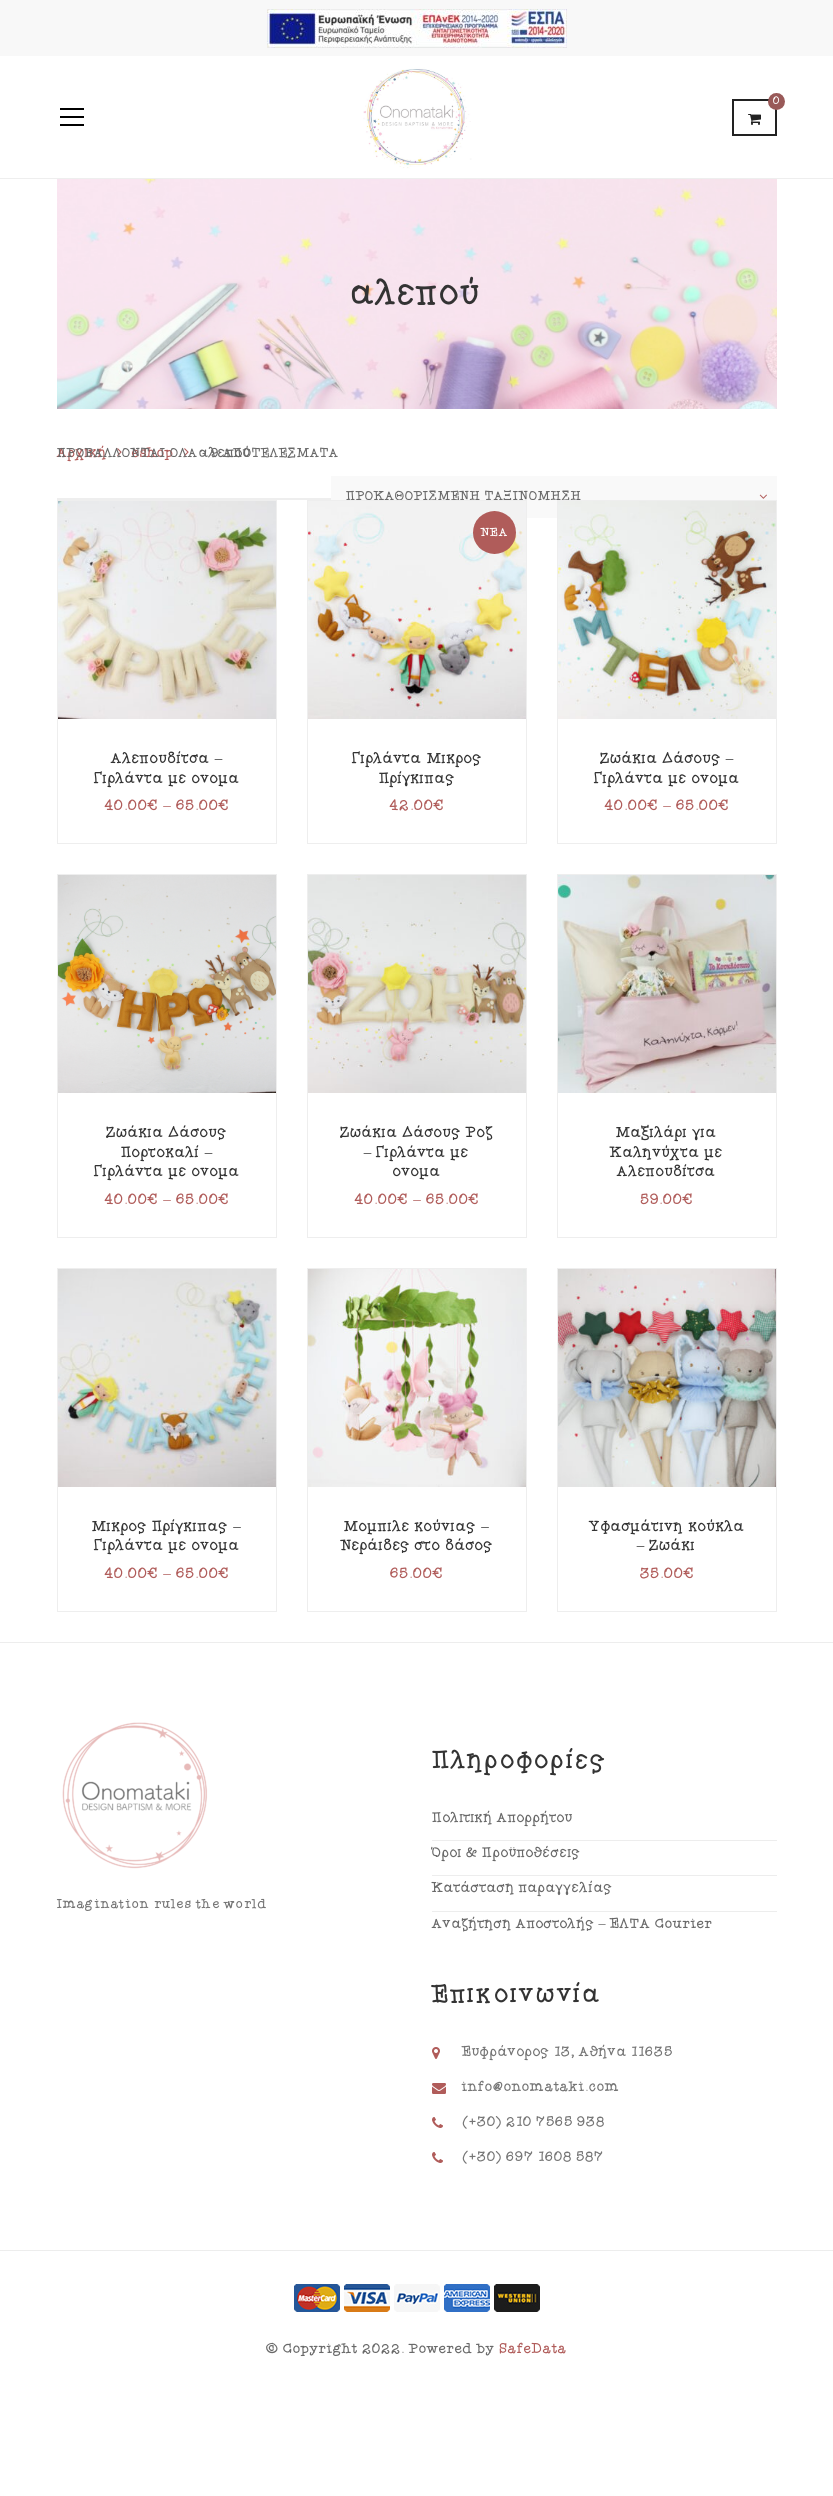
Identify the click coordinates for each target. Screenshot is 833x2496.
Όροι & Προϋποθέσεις (506, 1853)
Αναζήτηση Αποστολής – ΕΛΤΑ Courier (572, 1924)
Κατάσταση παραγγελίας (522, 1888)
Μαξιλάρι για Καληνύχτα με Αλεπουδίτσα (666, 1152)
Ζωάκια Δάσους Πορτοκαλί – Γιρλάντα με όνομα (167, 1152)
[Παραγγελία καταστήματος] (554, 497)
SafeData (533, 2349)
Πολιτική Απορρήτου (502, 1818)
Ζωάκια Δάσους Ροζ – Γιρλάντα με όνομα (417, 1152)
